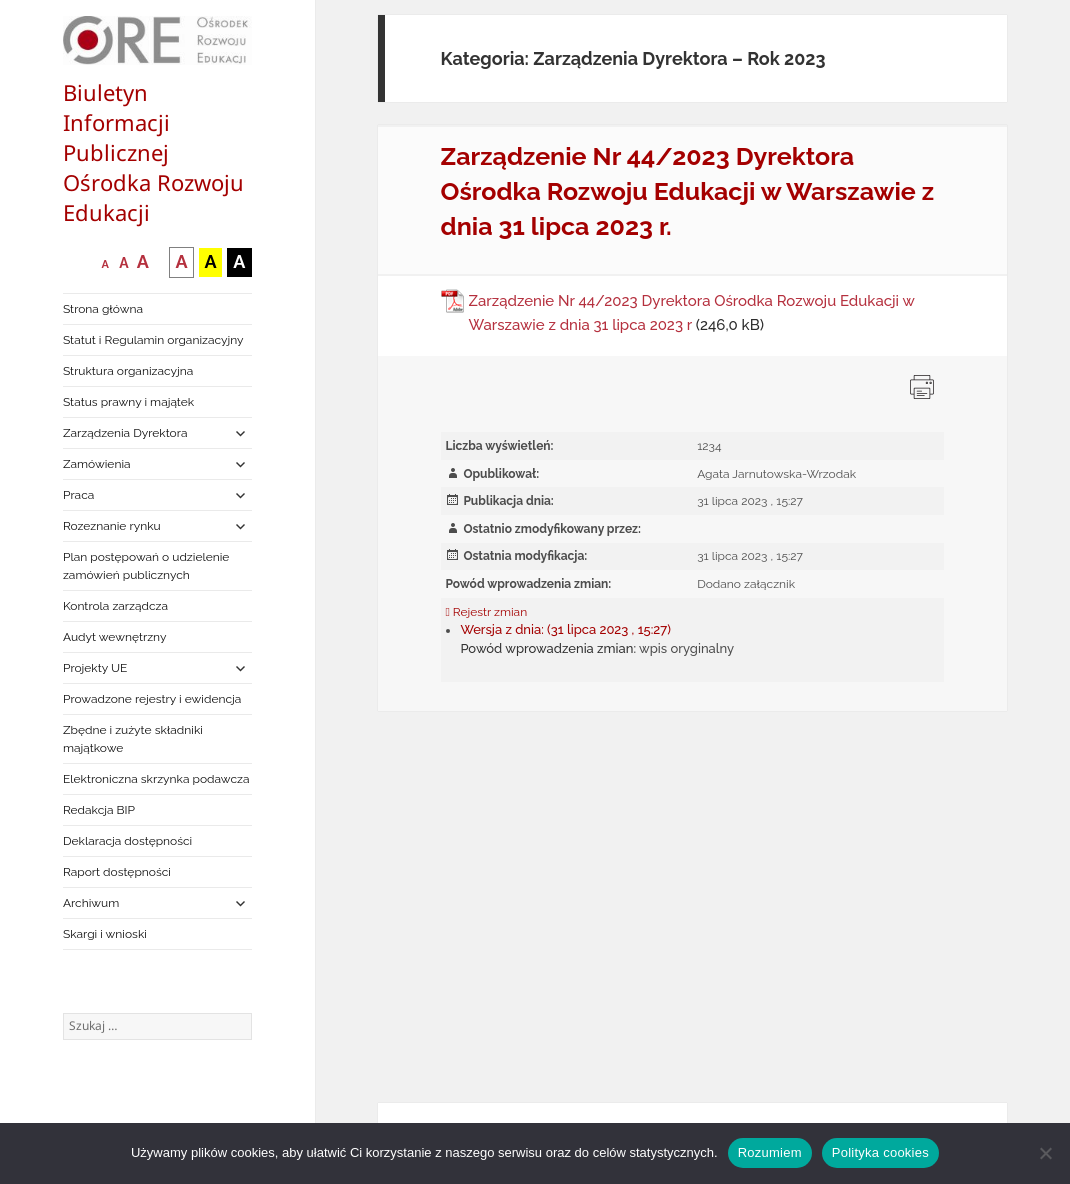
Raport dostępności (117, 872)
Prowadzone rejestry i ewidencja (152, 699)
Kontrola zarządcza (115, 606)
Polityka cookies (880, 1152)
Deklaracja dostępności (127, 841)
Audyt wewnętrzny (114, 637)
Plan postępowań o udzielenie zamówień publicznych (146, 566)
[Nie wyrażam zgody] (1045, 1153)
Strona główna (103, 309)
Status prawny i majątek (128, 402)
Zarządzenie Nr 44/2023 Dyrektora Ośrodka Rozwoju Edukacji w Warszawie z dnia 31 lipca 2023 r (692, 313)
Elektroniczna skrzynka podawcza (156, 779)
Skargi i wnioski (105, 934)
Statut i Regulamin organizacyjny (153, 340)
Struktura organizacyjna (128, 371)
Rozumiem (770, 1152)
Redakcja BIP (99, 810)
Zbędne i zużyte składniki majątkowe (133, 739)
